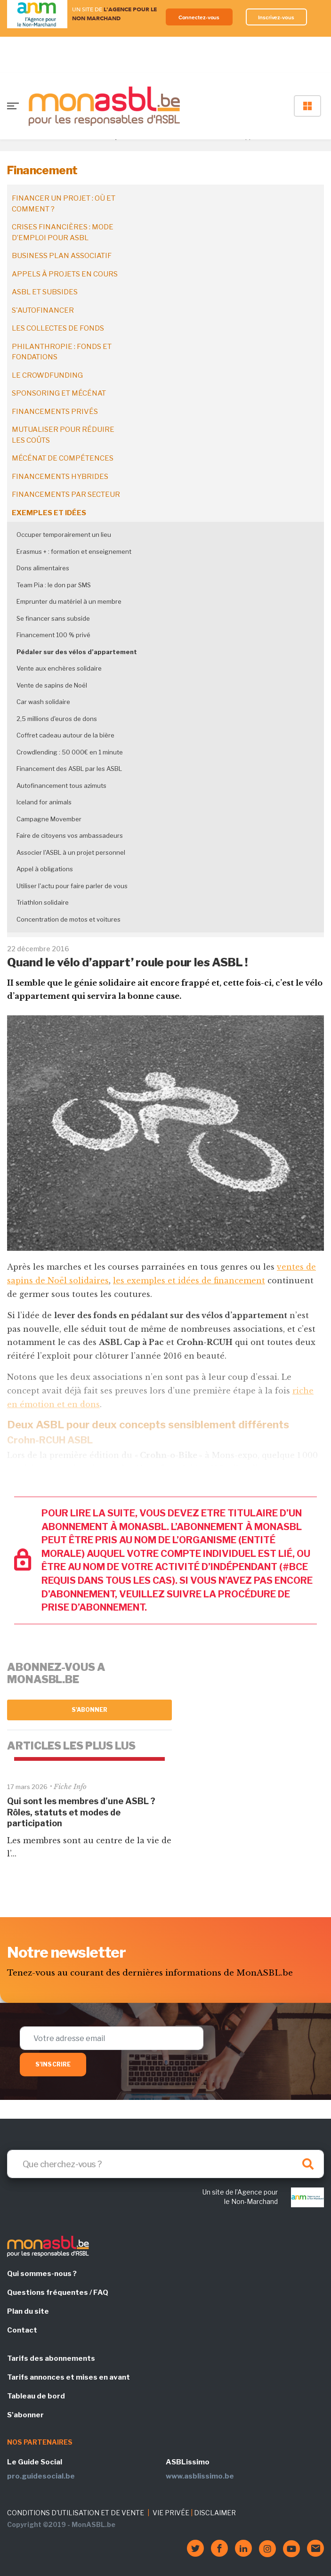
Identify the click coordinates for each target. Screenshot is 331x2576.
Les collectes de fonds (58, 328)
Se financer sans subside (53, 618)
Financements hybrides (60, 476)
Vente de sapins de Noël (51, 685)
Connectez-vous (199, 17)
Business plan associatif (62, 255)
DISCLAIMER (215, 2513)
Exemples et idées (49, 513)
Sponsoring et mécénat (59, 393)
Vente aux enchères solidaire (59, 668)
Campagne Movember (48, 819)
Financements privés (55, 411)
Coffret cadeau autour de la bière (65, 735)
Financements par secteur (66, 494)
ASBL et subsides (45, 292)
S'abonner (90, 1709)
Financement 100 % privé (53, 635)
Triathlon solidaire (42, 902)
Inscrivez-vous (276, 17)
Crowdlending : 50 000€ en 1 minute (69, 752)
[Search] (165, 2164)
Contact (22, 2330)
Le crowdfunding (47, 375)
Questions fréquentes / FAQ (57, 2292)
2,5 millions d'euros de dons (56, 718)
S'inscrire (53, 2064)
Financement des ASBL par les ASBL (69, 768)
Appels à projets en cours (65, 274)
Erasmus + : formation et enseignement (73, 551)
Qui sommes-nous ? (42, 2273)
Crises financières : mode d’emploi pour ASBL (62, 232)
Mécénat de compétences (62, 458)
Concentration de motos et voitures (68, 919)
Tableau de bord (36, 2396)
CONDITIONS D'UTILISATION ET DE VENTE (75, 2513)
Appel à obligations (44, 869)
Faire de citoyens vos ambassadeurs (69, 835)
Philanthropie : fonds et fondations (62, 352)
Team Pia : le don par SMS (53, 585)
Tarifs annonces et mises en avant (68, 2377)
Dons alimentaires (42, 568)
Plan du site (28, 2311)
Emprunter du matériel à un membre (68, 601)
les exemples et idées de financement (189, 1280)
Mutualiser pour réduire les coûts (63, 435)
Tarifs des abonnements (51, 2358)
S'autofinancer (43, 310)
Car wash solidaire (43, 701)
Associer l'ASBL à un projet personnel (70, 852)
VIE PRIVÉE (171, 2513)
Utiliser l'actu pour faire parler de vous (72, 886)
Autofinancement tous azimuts (61, 785)
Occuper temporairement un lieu (63, 534)
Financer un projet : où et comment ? (63, 203)
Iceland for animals (44, 802)
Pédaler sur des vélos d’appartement (76, 652)
